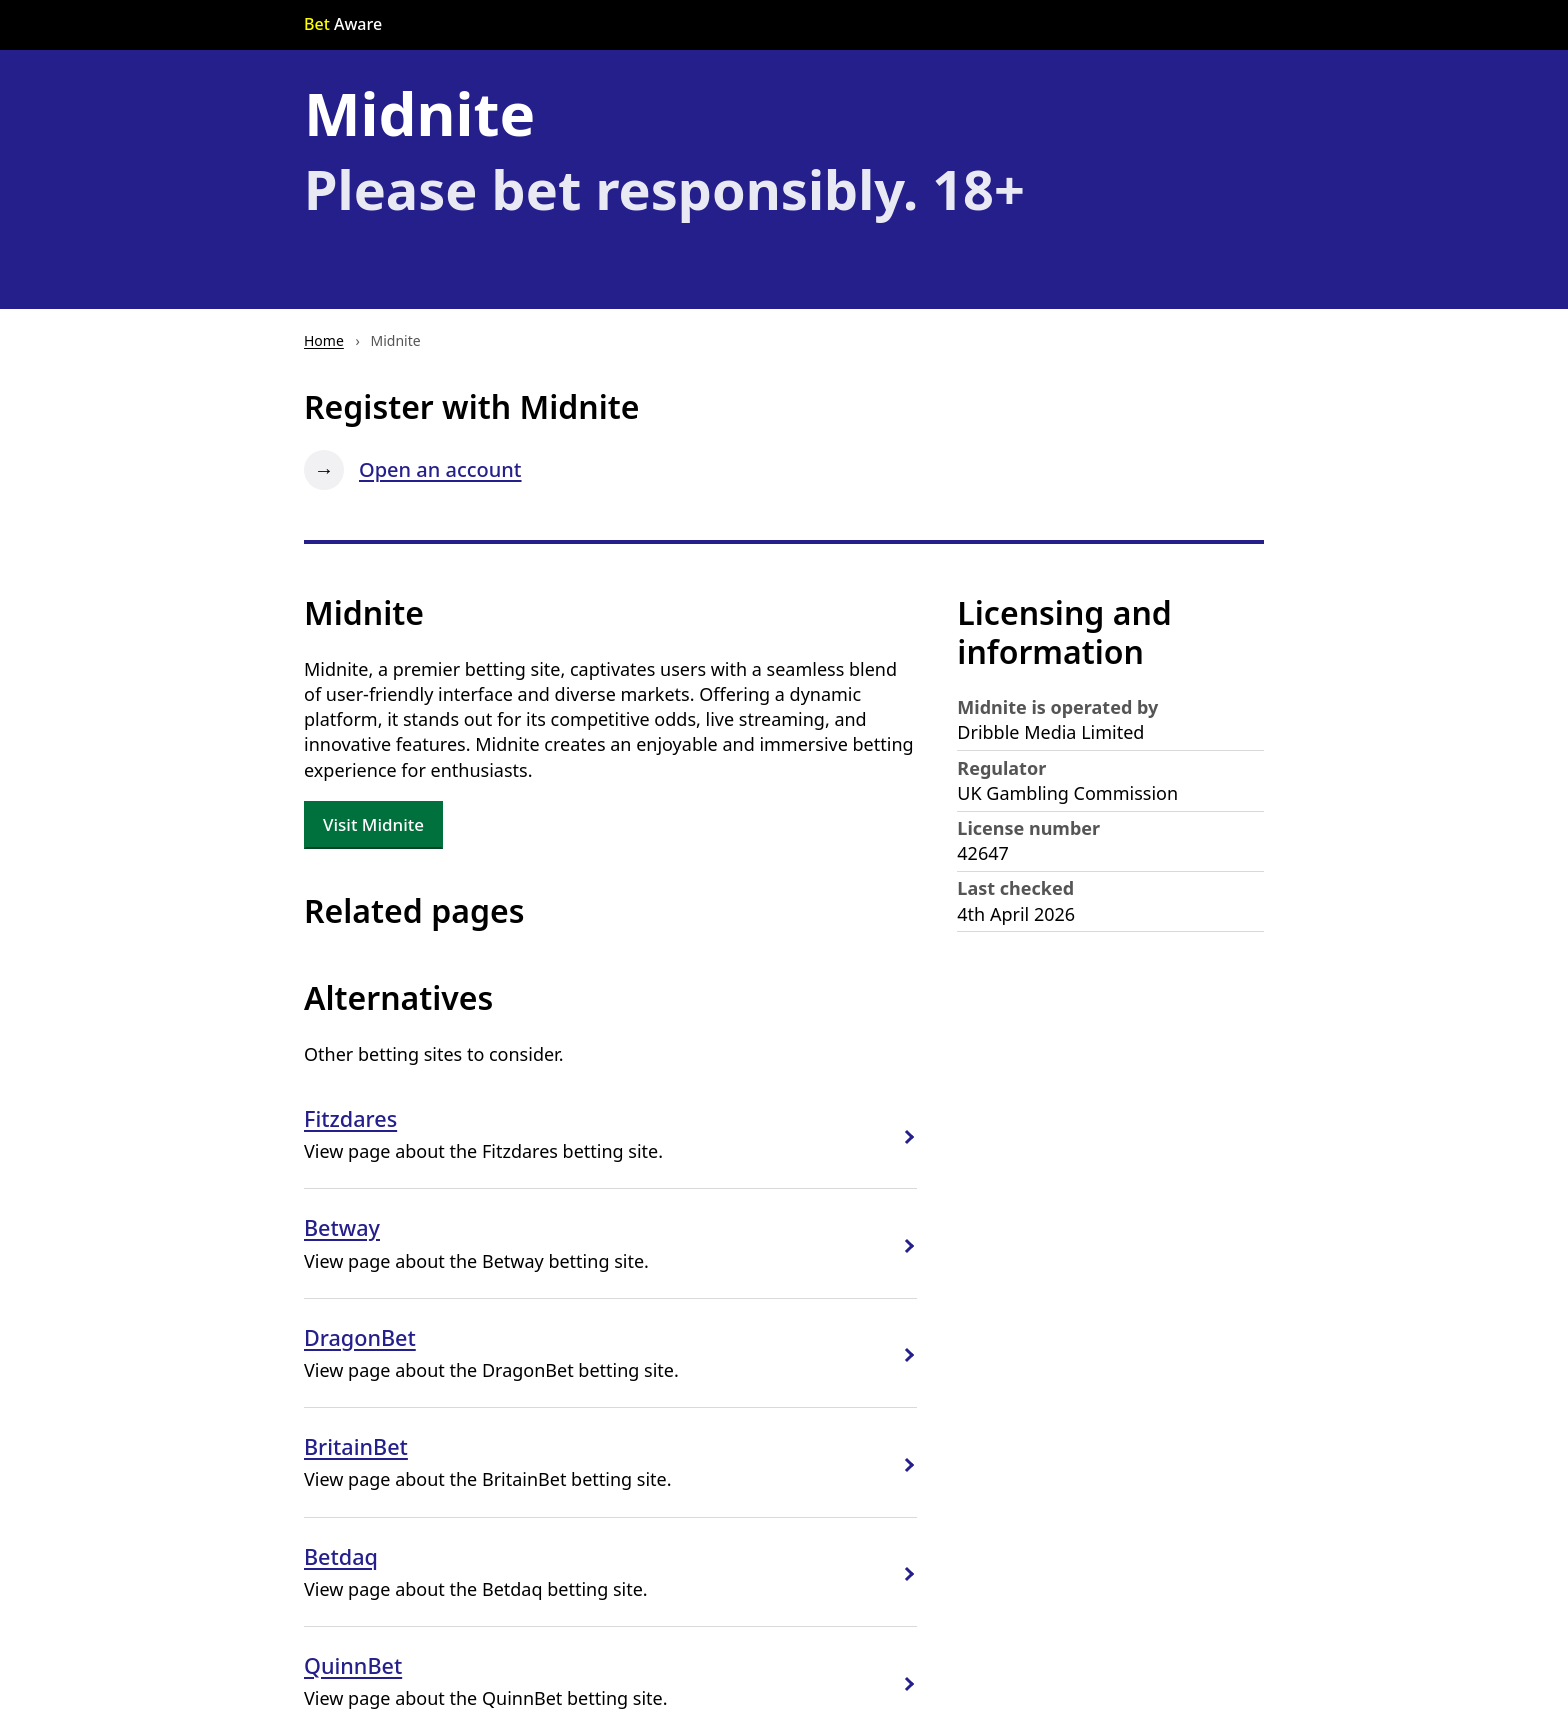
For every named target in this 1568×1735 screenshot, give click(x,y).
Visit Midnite (373, 824)
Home (324, 340)
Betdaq (341, 1556)
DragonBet (360, 1337)
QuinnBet (353, 1665)
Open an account (440, 469)
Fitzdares (350, 1118)
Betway (342, 1227)
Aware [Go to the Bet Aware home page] (343, 24)
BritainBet (356, 1446)
